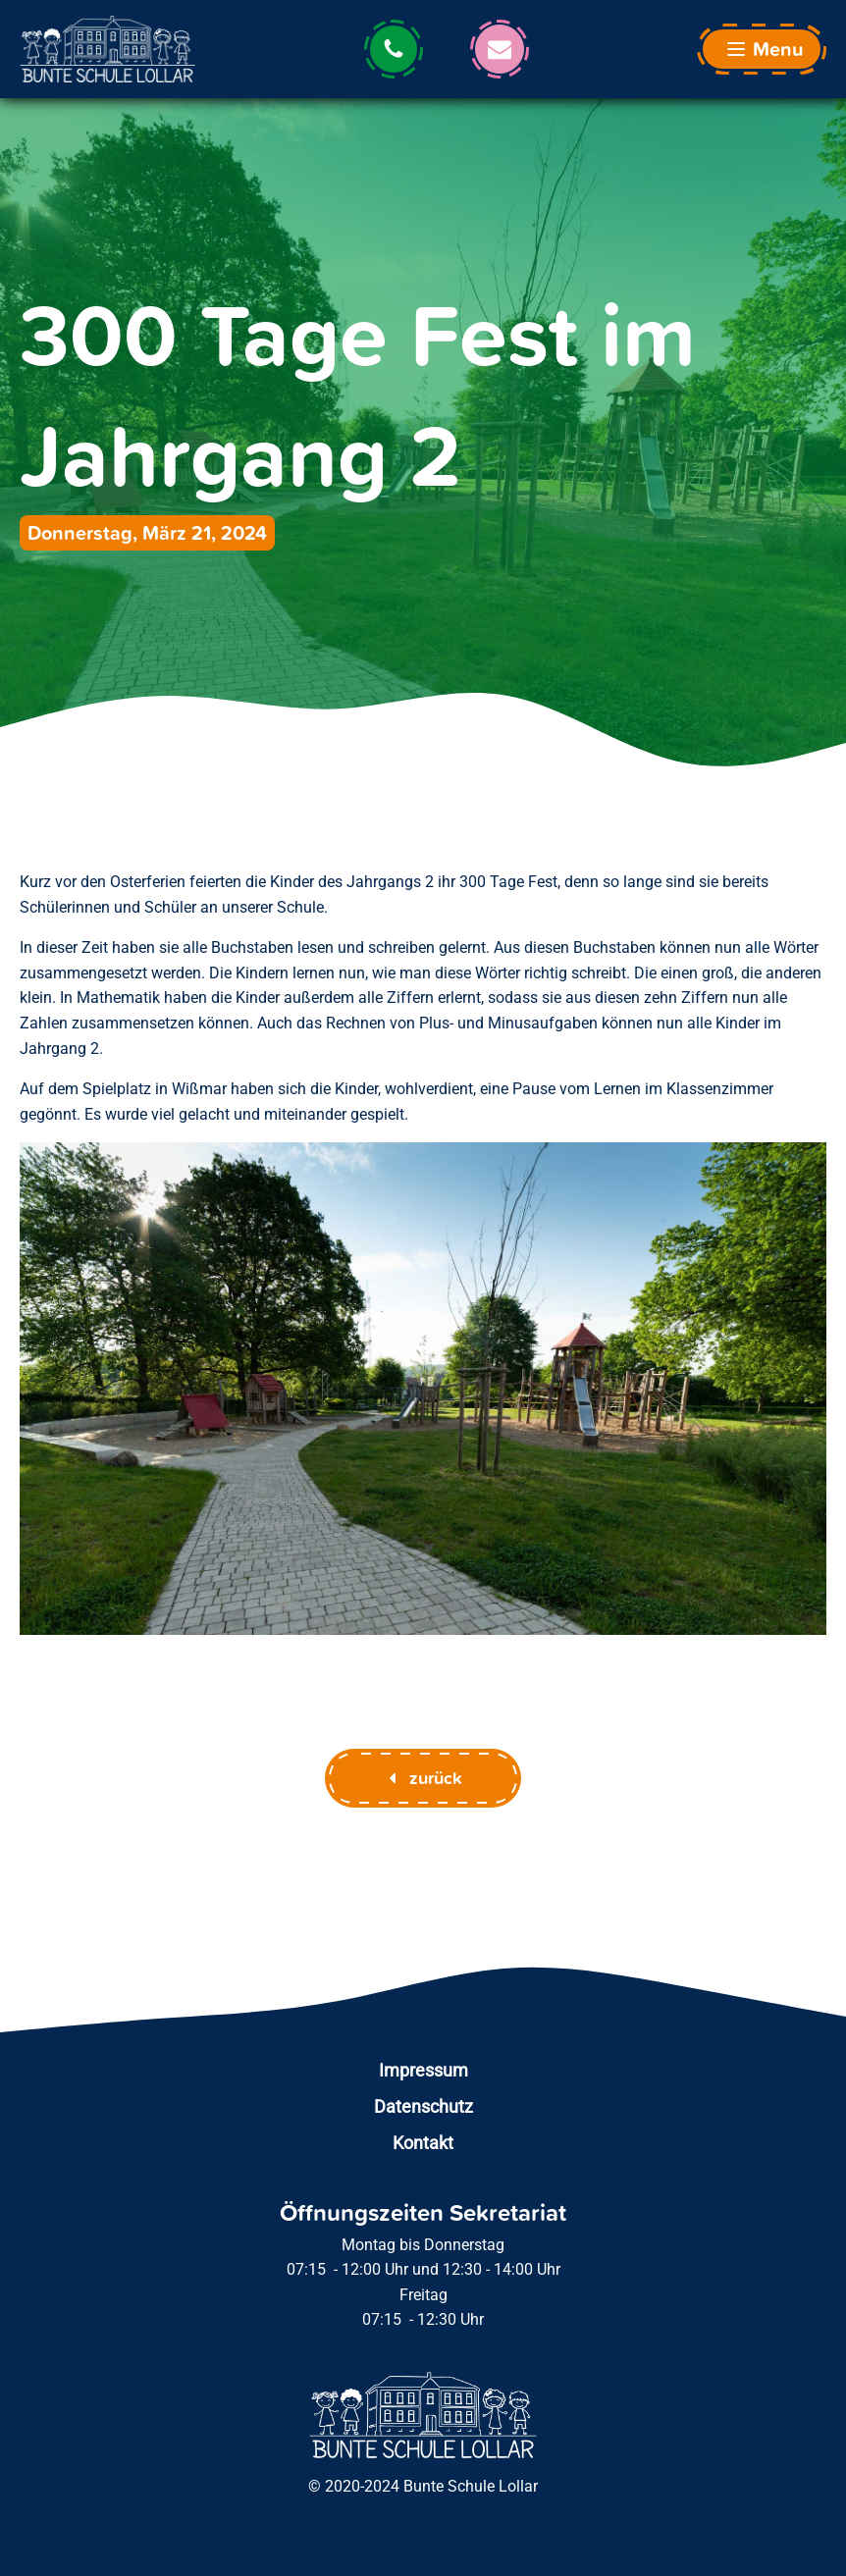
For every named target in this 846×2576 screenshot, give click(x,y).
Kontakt (423, 2142)
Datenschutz (423, 2106)
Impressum (423, 2070)
